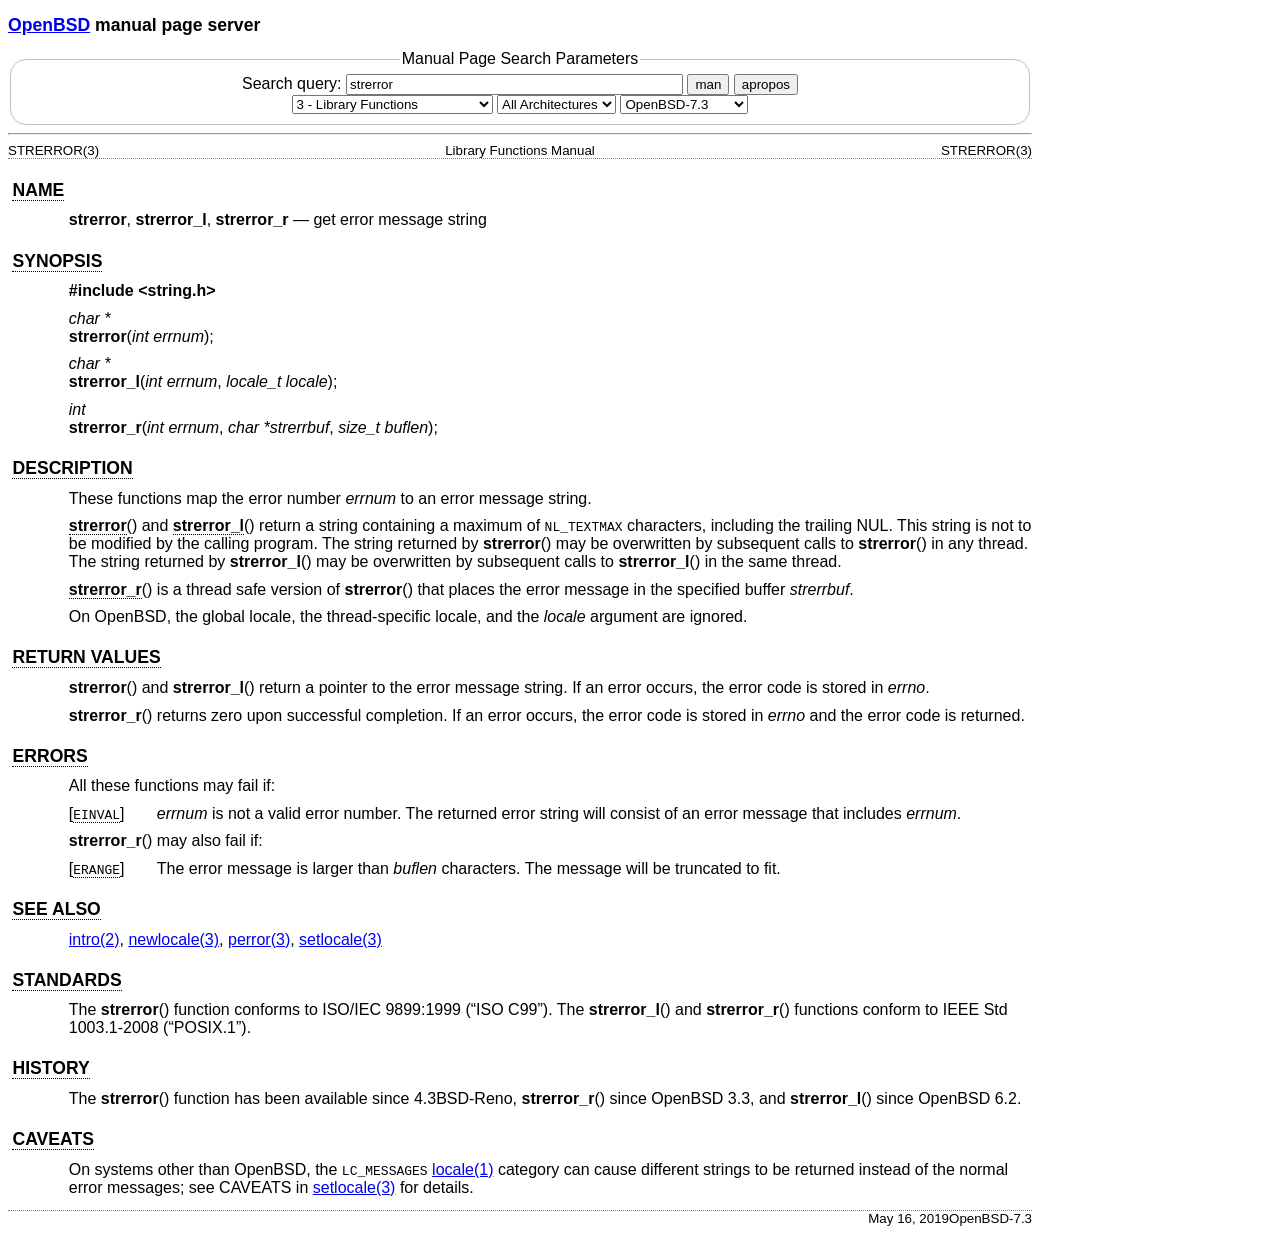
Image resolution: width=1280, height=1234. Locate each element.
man (708, 84)
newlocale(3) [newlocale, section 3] (173, 939)
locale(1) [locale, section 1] (462, 1169)
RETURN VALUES (86, 657)
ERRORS (49, 756)
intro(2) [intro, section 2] (94, 939)
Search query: (465, 83)
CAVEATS (52, 1139)
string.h (177, 290)
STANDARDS (66, 980)
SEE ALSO (56, 909)
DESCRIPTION (72, 468)
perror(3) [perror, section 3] (259, 939)
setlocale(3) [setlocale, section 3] (340, 939)
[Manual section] (392, 104)
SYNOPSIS (57, 261)
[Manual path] (684, 104)
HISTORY (50, 1068)
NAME (38, 190)
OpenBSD (49, 25)
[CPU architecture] (556, 104)
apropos (766, 84)
